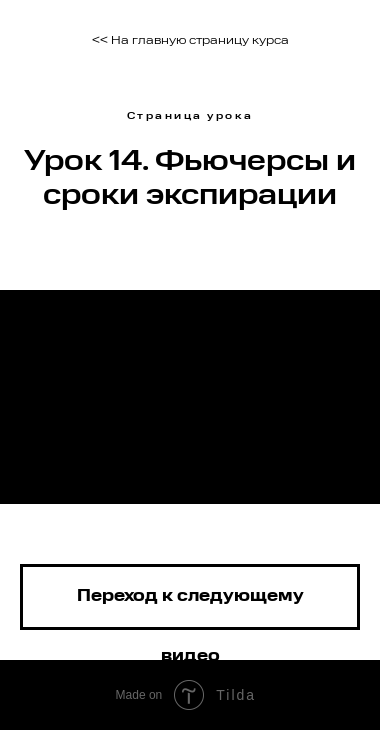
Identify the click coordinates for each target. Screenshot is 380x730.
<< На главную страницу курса (190, 41)
